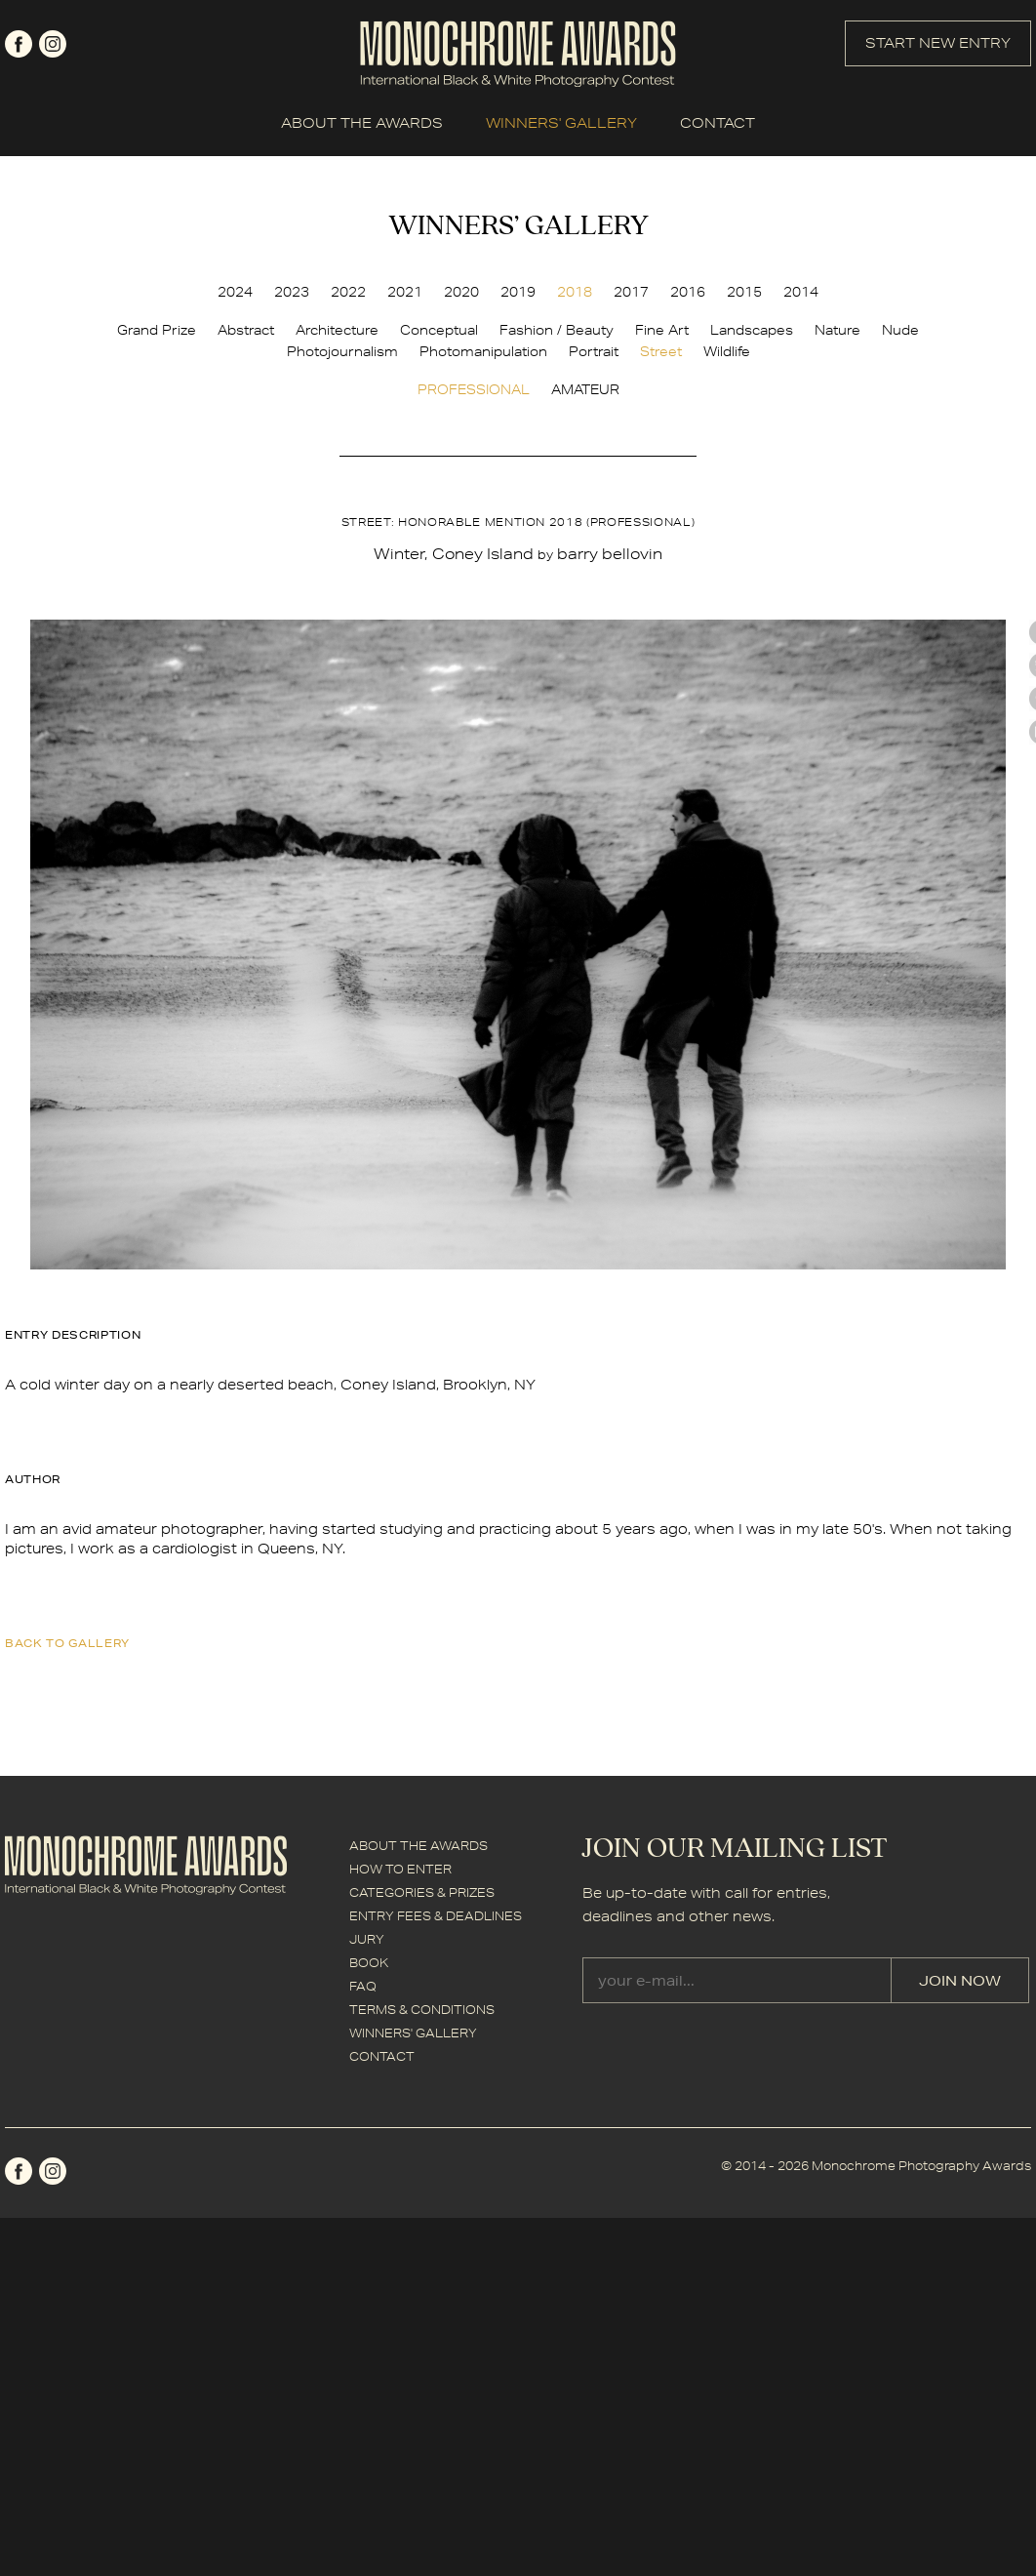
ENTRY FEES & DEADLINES (435, 1916)
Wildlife (726, 351)
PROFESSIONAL (474, 389)
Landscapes (751, 330)
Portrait (593, 351)
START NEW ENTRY (938, 43)
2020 (461, 292)
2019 (518, 292)
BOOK (368, 1962)
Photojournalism (342, 351)
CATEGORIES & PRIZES (422, 1892)
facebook (18, 44)
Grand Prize (156, 330)
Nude (900, 330)
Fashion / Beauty (556, 330)
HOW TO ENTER (400, 1869)
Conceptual (439, 330)
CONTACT (717, 123)
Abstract (246, 330)
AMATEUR (585, 389)
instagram (52, 44)
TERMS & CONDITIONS (422, 2009)
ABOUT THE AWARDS (362, 123)
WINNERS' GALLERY (561, 123)
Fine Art (662, 330)
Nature (837, 330)
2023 (291, 292)
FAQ (363, 1986)
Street (661, 351)
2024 (235, 292)
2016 (687, 292)
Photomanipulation (483, 351)
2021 (404, 292)
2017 (631, 292)
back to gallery (67, 1642)
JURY (366, 1939)
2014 (800, 292)
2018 (574, 292)
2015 (744, 292)
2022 (348, 292)
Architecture (337, 330)
